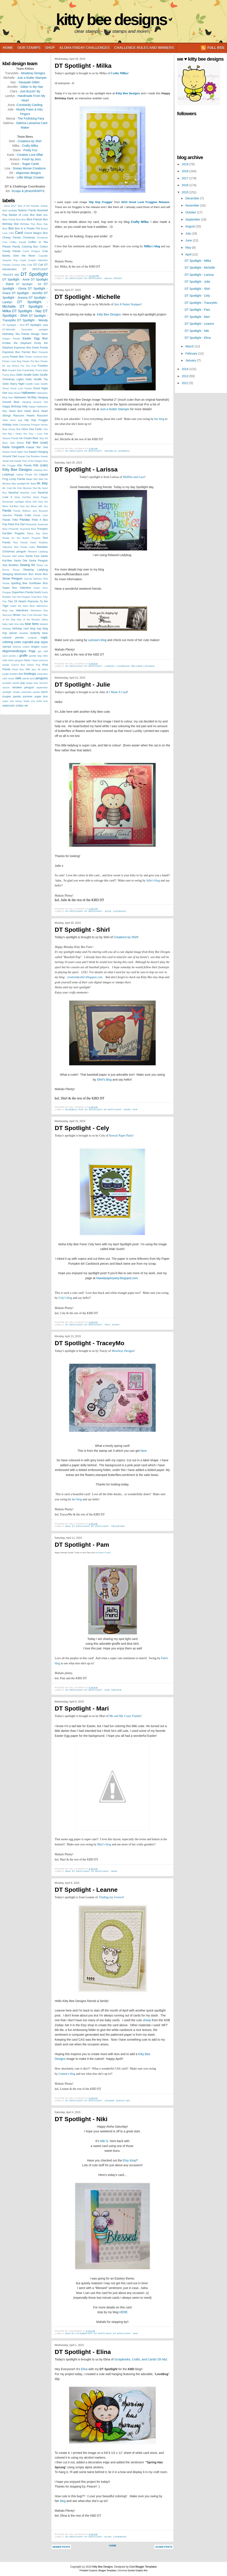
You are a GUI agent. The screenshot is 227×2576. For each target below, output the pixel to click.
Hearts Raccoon (37, 415)
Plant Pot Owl (16, 524)
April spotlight (9, 210)
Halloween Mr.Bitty (25, 397)
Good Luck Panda (21, 388)
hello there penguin (12, 660)
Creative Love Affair (30, 154)
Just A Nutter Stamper (127, 304)
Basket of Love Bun (22, 214)
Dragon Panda (11, 338)
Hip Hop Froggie (36, 420)
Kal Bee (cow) (37, 442)
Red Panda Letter (24, 547)
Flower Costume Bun (36, 356)
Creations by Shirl (30, 141)
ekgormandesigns (14, 651)
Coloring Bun (30, 246)
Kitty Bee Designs (111, 19)
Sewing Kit (27, 565)
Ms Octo (17, 488)
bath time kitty (16, 624)
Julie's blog (153, 880)
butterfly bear (39, 633)
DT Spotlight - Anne (16, 279)
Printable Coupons (88, 2570)
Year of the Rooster (28, 619)
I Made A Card (118, 692)
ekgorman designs (28, 173)
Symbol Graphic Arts (137, 2570)
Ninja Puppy (40, 497)
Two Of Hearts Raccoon (23, 601)
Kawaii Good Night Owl (15, 452)
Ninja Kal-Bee (22, 497)
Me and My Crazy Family (125, 1716)
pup (22, 682)
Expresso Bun (11, 352)
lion (21, 673)
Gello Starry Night (13, 383)
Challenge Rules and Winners (144, 48)
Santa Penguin (38, 560)
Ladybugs (8, 474)
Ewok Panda (40, 347)
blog (63, 2501)
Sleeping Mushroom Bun (18, 574)
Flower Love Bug (11, 361)
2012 (185, 383)
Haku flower (14, 393)
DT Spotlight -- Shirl (13, 325)
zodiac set (22, 705)
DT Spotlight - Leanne (86, 1889)
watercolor (8, 705)
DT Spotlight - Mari (82, 1708)
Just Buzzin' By (30, 91)
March (190, 346)
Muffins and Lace (133, 477)
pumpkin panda (10, 683)
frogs (32, 651)
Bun (11, 228)
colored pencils (13, 637)
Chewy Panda (11, 237)
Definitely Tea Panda (15, 334)
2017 (185, 178)
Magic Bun (32, 479)
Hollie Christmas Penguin (26, 424)
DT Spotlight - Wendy (32, 320)
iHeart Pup (33, 665)
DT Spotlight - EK (29, 284)
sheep (147, 2020)
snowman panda (30, 692)
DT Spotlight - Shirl (82, 929)
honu (27, 660)
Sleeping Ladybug (35, 569)
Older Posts (163, 2547)
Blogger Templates (108, 2570)
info (28, 669)
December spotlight (34, 329)
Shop (50, 48)
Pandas (25, 519)
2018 (185, 171)
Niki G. (105, 2141)
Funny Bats (41, 370)
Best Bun (21, 219)
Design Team (39, 334)
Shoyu (16, 569)
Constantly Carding (29, 105)
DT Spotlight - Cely (82, 1128)
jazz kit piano (40, 669)
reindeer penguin (23, 687)
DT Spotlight (34, 274)
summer (27, 696)
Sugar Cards (30, 164)
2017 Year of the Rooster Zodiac (29, 206)
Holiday (6, 424)
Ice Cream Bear (28, 438)
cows (17, 642)
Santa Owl (20, 560)
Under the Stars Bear (22, 606)
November (192, 205)
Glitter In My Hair (32, 86)
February (191, 353)
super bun (41, 696)
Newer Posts (61, 2547)
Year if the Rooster (32, 615)
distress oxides (21, 646)
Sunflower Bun (38, 583)
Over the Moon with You (34, 506)
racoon (6, 687)
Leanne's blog (67, 2073)
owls (18, 678)
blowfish (23, 633)
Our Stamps (29, 48)
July (188, 233)
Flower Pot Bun (31, 361)
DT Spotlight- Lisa (37, 324)
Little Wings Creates (30, 177)
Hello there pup (12, 420)
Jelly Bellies (17, 442)
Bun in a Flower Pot (27, 228)
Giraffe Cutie (33, 384)
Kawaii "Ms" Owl (37, 447)
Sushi (37, 592)
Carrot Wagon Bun (36, 233)
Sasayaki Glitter (29, 82)
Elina (84, 2369)
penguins (41, 678)
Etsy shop (129, 2160)
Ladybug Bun (40, 470)
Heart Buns (31, 411)
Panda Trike (10, 519)
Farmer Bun (29, 352)
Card (19, 233)
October (191, 212)
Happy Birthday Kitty (14, 406)
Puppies (20, 533)
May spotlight (18, 483)
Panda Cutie (22, 515)
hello (45, 655)
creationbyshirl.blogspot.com (84, 977)
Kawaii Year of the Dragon (28, 461)
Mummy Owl (30, 488)
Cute (29, 264)
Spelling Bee (19, 583)
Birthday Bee (10, 223)
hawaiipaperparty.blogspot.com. (118, 1278)
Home (8, 48)
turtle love (42, 701)
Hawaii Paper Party (121, 1135)
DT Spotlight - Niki (81, 2119)
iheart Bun (18, 669)
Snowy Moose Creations (29, 168)
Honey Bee (14, 429)
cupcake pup (31, 642)
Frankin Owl (14, 370)
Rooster (6, 556)
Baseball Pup (74, 1109)
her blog (159, 419)
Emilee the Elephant (16, 343)
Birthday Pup (27, 224)
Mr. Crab (7, 488)
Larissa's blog (97, 640)
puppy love (32, 683)
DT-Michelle (8, 329)
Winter (17, 614)
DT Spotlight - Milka (83, 65)
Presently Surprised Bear (22, 529)
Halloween (28, 392)
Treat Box (36, 597)
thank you (29, 701)
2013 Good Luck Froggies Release (145, 202)
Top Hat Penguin (21, 597)
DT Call (38, 264)
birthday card (20, 628)
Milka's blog (152, 246)
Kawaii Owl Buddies (29, 456)
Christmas (29, 237)
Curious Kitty (19, 264)
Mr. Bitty (42, 483)
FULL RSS (216, 48)
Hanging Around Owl (35, 402)
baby (5, 624)
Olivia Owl (31, 501)
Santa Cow (32, 556)
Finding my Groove (111, 1897)
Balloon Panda (27, 210)
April (188, 254)
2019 (185, 164)
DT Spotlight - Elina (83, 2352)
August (190, 226)
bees (35, 624)
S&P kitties (18, 556)
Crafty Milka (30, 145)
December (192, 198)
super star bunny (12, 701)
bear (28, 624)
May (188, 247)
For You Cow (28, 365)
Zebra (45, 619)
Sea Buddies (10, 565)
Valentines (22, 610)
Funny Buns (8, 375)
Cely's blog (65, 1297)
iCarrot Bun (18, 665)
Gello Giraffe (24, 374)
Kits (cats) (40, 465)
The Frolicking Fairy (31, 118)
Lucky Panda (17, 479)
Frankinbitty (28, 370)
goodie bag (35, 655)
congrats (32, 637)
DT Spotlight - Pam (82, 1544)
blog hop (35, 628)
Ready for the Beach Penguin (21, 538)
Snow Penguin (12, 578)
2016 (185, 185)
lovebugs (30, 673)
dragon (35, 646)
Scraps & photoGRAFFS (28, 191)
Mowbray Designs (33, 73)
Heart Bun (15, 411)
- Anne (6, 206)
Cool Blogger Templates (143, 2566)
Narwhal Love (28, 492)
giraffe (23, 655)
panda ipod (28, 678)
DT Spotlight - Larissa (86, 469)
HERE (123, 2312)
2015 (185, 192)
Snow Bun (41, 574)
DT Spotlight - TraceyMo (89, 1343)
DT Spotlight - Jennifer (27, 293)
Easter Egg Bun (35, 338)
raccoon (43, 683)
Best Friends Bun (37, 219)
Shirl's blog (104, 1079)
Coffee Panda (18, 242)
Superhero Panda (22, 592)
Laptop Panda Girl (27, 474)
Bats (39, 214)
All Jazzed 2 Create (102, 1552)
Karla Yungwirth (13, 447)
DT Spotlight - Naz (27, 311)
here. (144, 1450)
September (193, 219)
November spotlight (13, 501)
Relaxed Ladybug (38, 551)
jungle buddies (10, 674)
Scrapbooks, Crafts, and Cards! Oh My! (140, 2359)
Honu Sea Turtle (32, 429)
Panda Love (40, 515)
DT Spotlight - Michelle (87, 296)
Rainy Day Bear (37, 533)
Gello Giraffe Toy (37, 379)
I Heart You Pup (23, 433)
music (11, 678)
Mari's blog (104, 1844)
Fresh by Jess (31, 159)
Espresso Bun (22, 347)
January (191, 360)
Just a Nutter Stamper (32, 77)
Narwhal (13, 492)
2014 (185, 369)
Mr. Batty (31, 483)
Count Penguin (31, 251)
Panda (6, 510)
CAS (11, 233)
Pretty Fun (30, 150)
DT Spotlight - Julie (82, 684)
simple (16, 692)
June (189, 240)
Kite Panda (24, 465)
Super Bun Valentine (16, 587)
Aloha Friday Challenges (84, 48)
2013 (185, 376)
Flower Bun (17, 356)
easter (44, 646)
